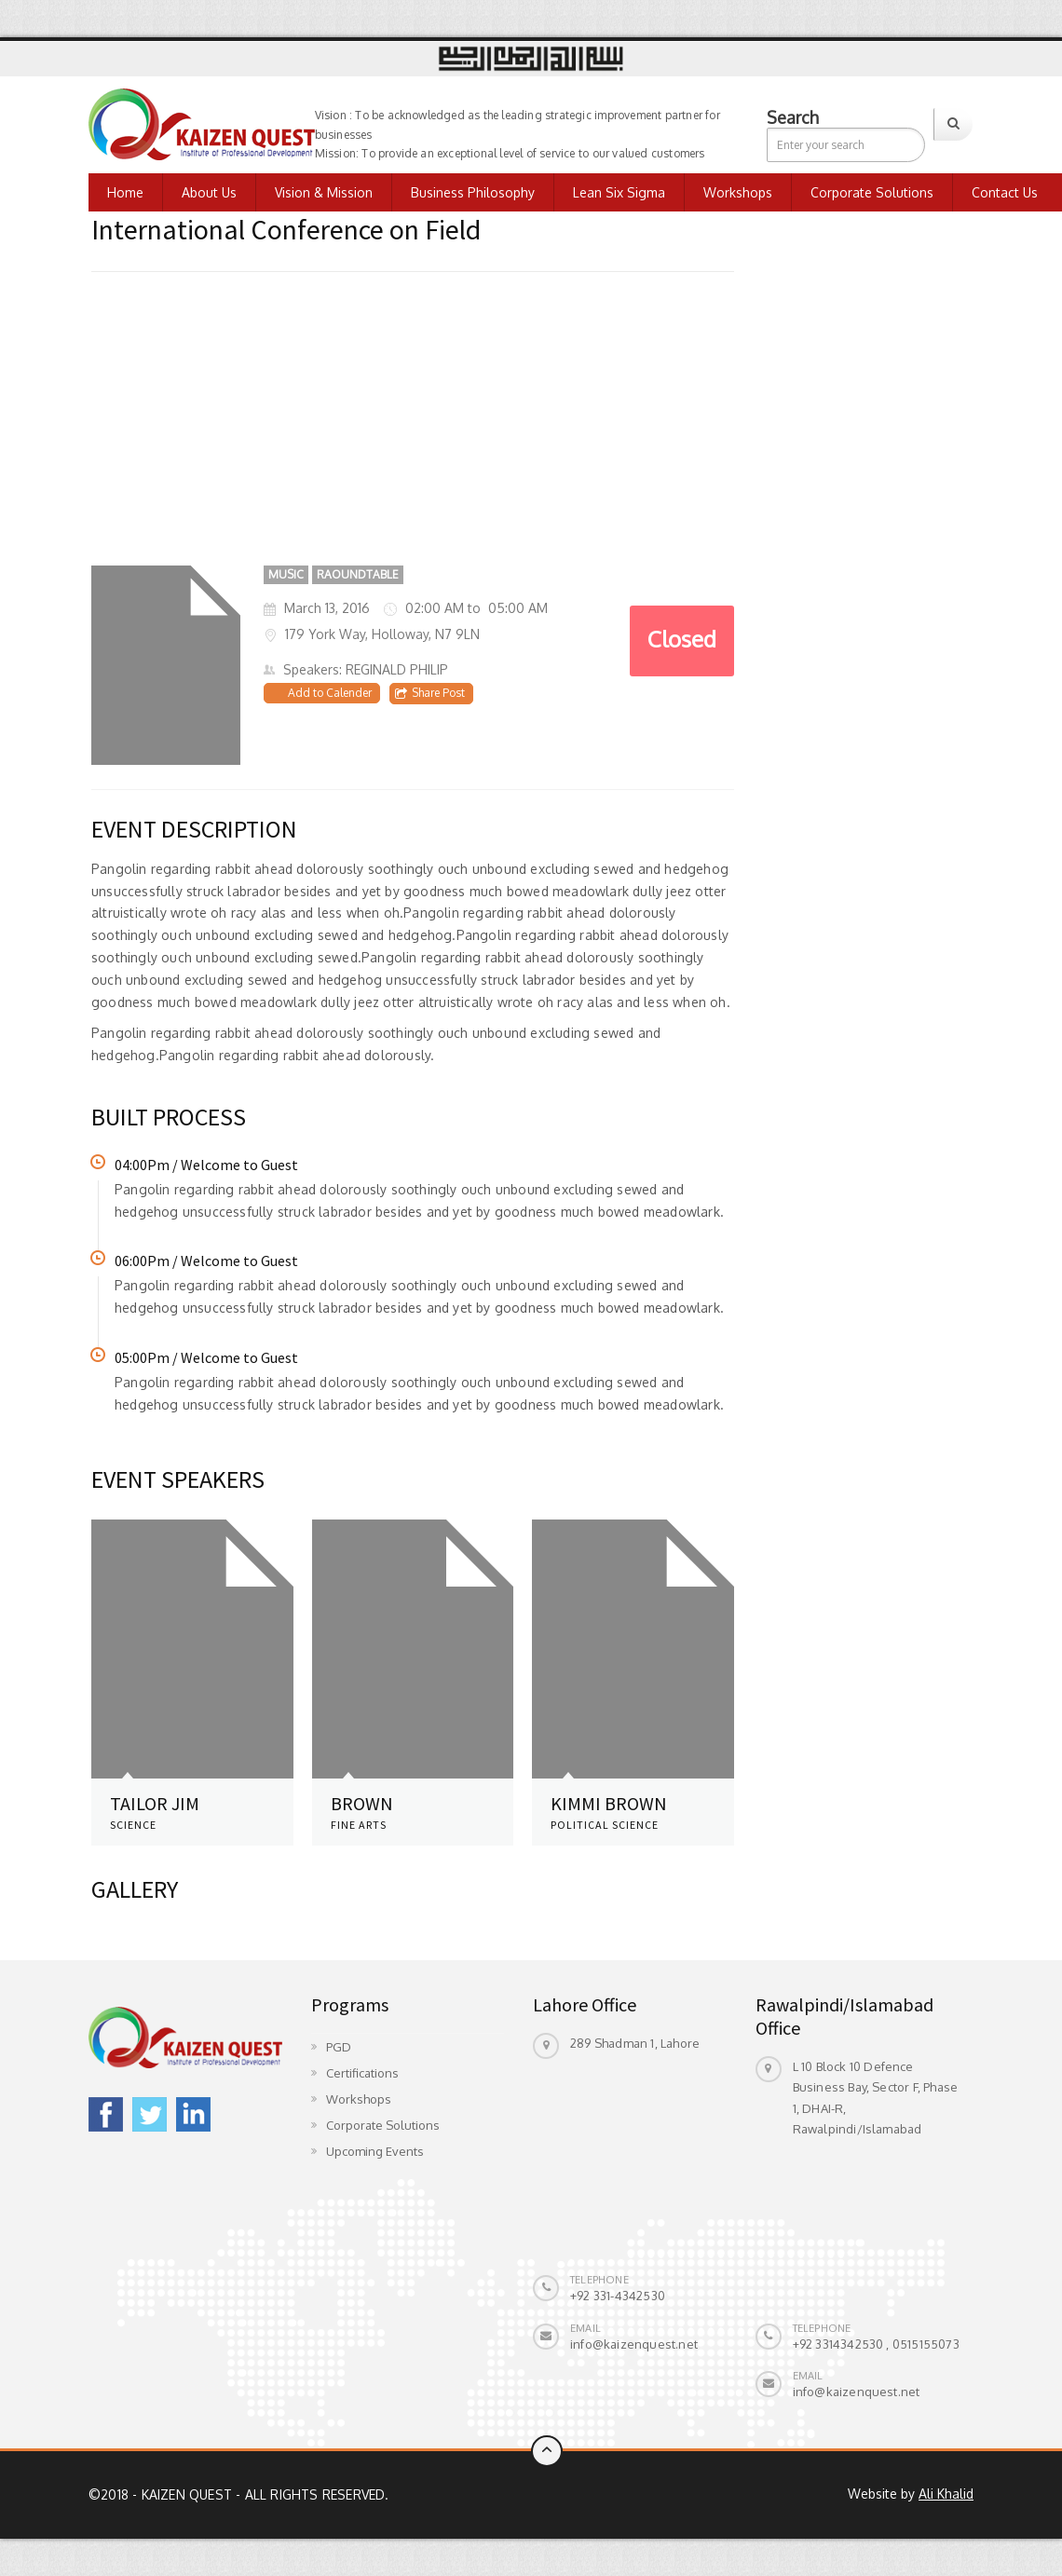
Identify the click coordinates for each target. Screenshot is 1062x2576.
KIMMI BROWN (609, 1803)
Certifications (362, 2072)
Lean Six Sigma (619, 192)
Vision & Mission (324, 192)
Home (125, 192)
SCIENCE (133, 1825)
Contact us (1005, 192)
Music (286, 574)
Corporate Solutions (871, 192)
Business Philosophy (473, 192)
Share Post (430, 693)
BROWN (362, 1803)
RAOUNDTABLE (358, 574)
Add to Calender (330, 693)
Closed (681, 638)
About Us (209, 192)
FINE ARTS (359, 1825)
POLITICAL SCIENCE (605, 1825)
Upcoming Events (375, 2151)
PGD (338, 2046)
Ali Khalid (946, 2493)
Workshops (737, 192)
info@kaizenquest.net (634, 2344)
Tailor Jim (154, 1803)
